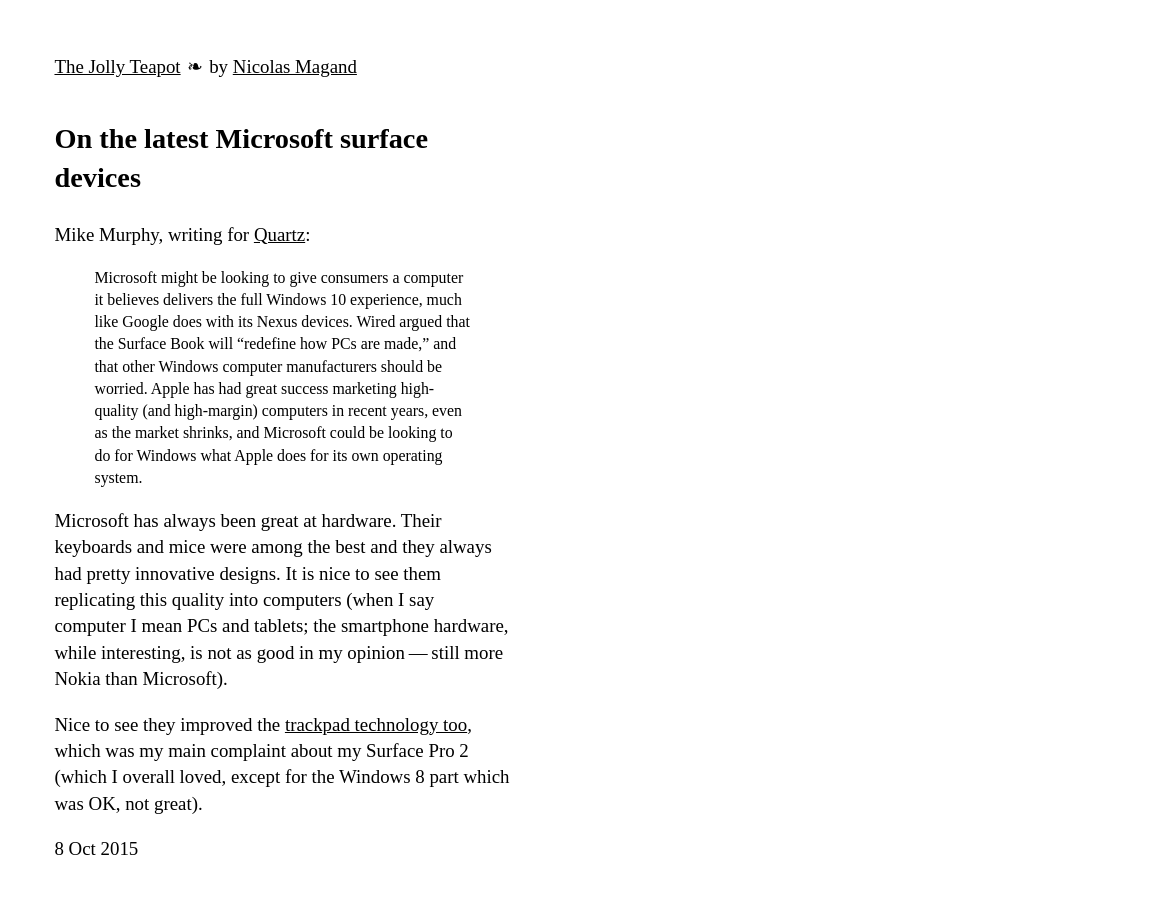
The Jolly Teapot (117, 66)
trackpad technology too (376, 724)
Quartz (279, 234)
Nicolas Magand (295, 66)
